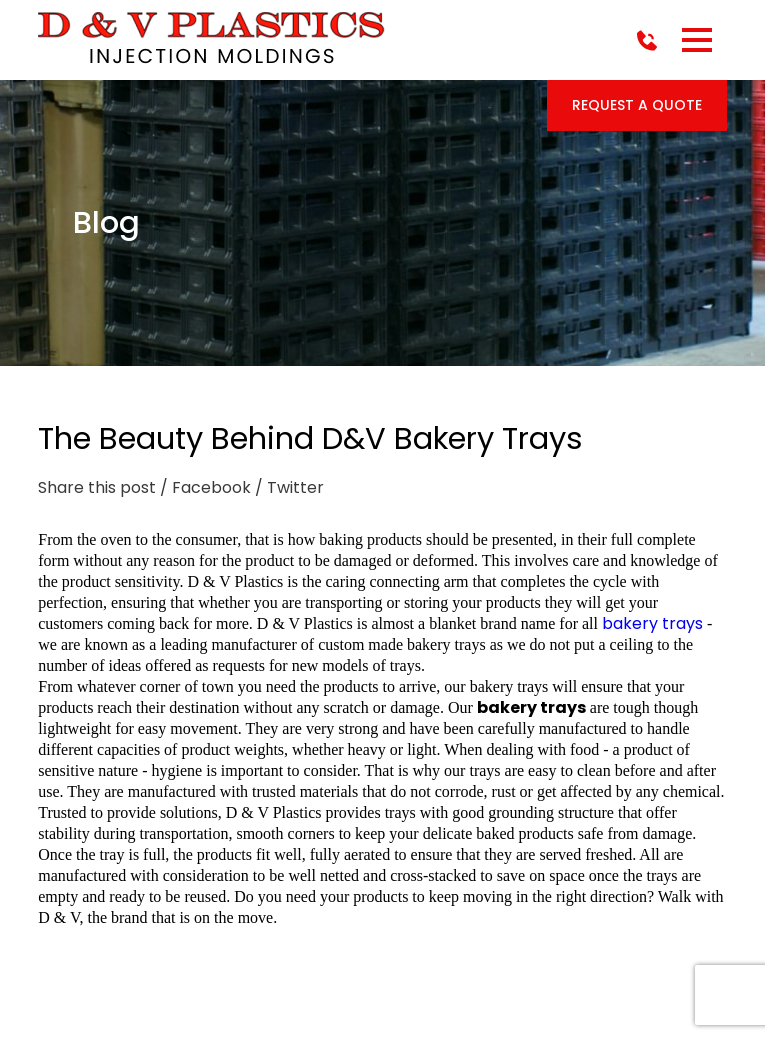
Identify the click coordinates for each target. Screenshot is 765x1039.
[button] (696, 40)
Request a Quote (637, 105)
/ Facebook (205, 487)
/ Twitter (289, 487)
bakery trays (652, 623)
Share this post (97, 487)
